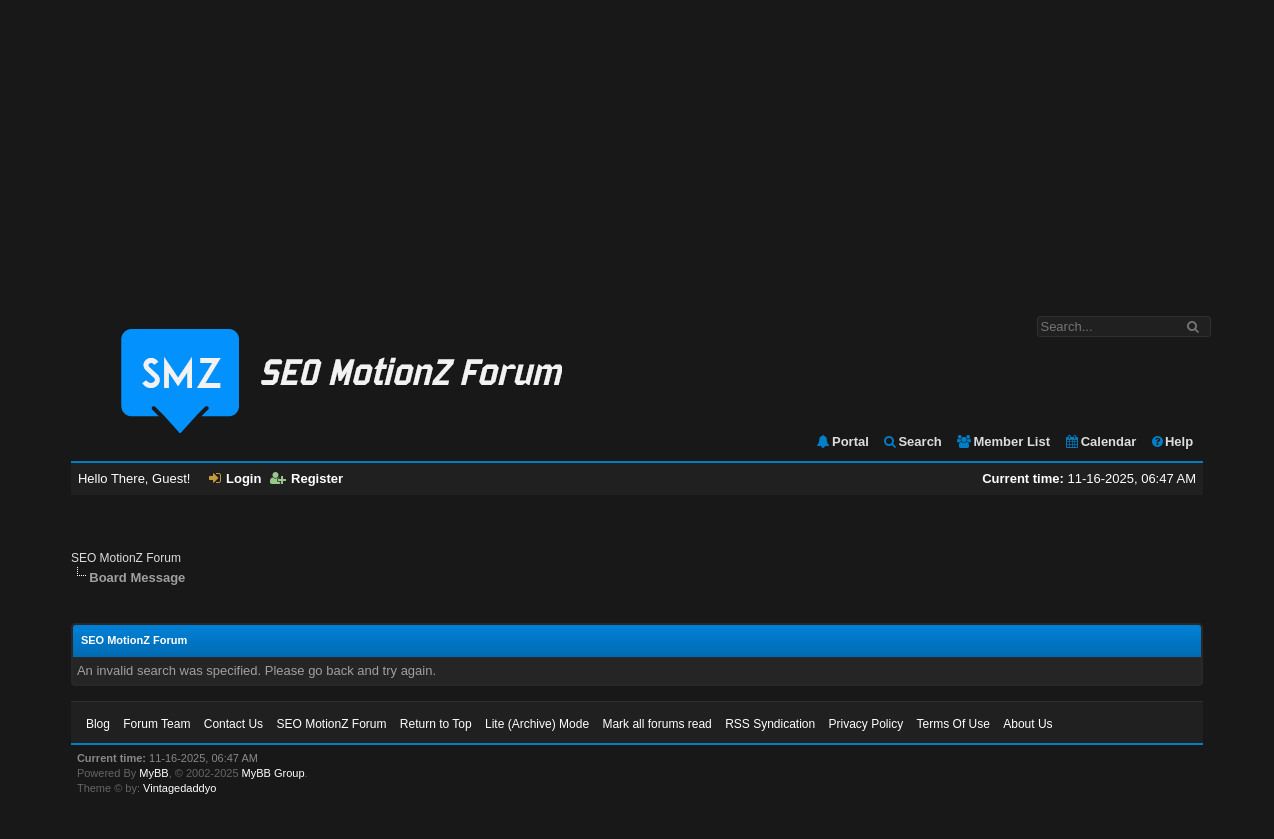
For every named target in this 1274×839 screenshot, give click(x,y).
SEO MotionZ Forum (126, 558)
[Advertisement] (637, 148)
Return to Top (436, 724)
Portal (842, 441)
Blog (98, 724)
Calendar (1100, 441)
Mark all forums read (656, 724)
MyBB (153, 773)
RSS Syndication (770, 724)
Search (911, 441)
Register (306, 478)
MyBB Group (273, 773)
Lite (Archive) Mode (537, 724)
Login (235, 478)
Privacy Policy (866, 724)
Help (1171, 441)
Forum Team (156, 724)
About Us (1027, 724)
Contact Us (233, 724)
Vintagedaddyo (179, 788)
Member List (1002, 441)
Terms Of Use (953, 724)
